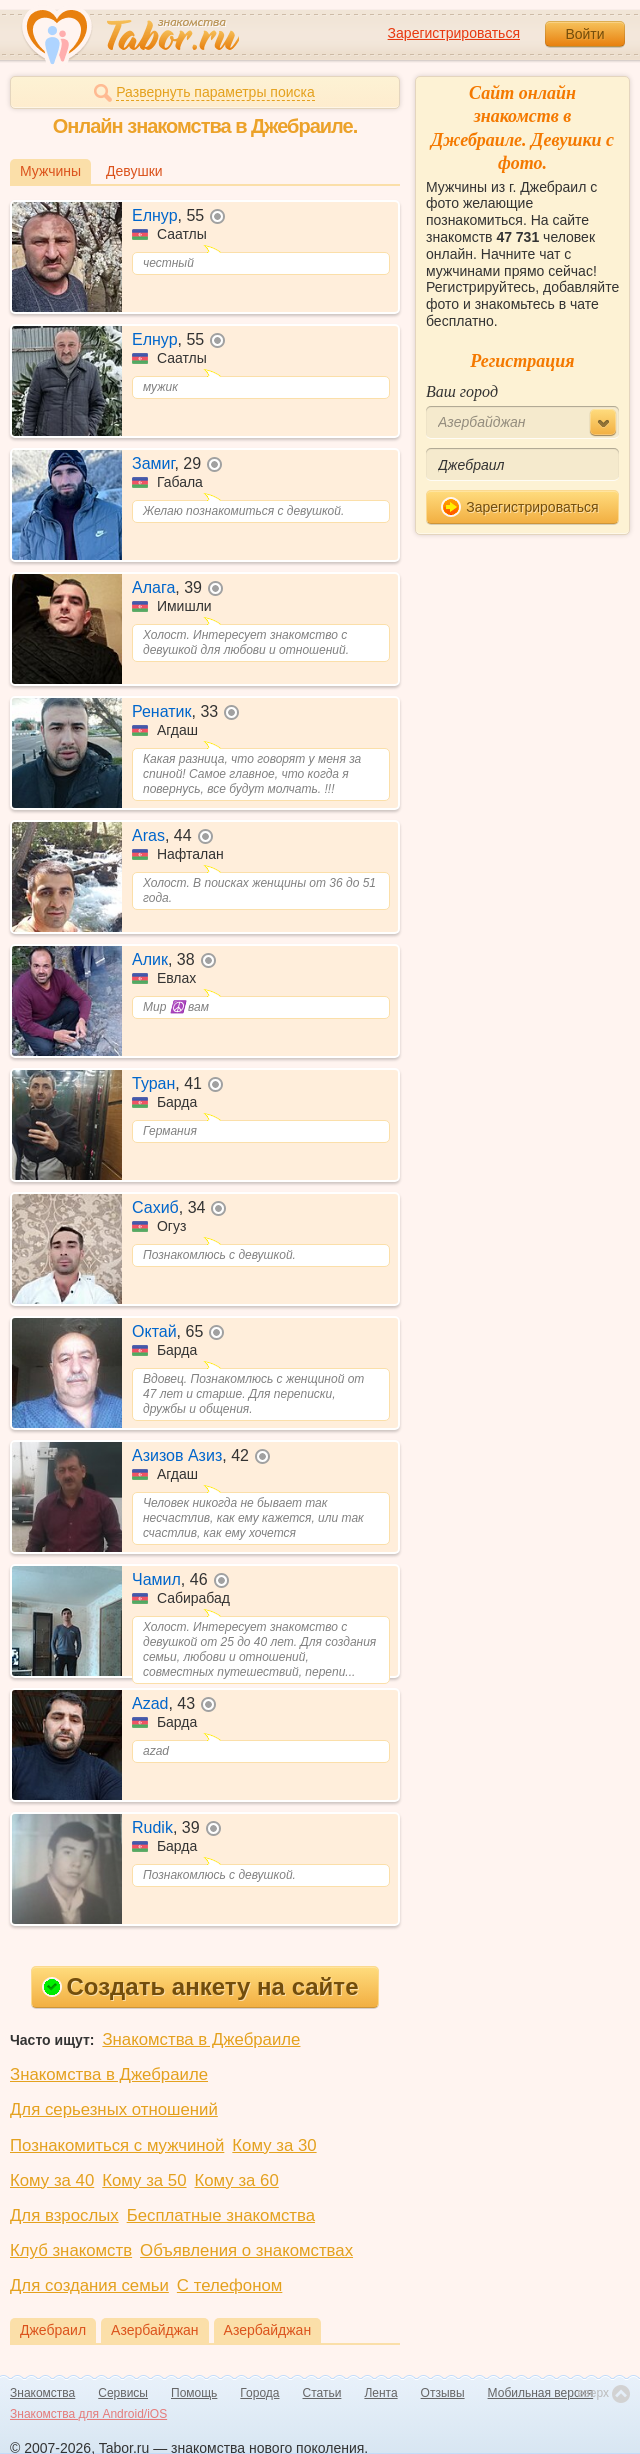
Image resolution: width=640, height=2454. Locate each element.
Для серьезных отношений (114, 2109)
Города (259, 2393)
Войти (584, 34)
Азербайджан (155, 2330)
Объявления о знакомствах (246, 2250)
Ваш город (462, 391)
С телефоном (229, 2285)
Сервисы (123, 2393)
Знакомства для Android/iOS (88, 2414)
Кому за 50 (144, 2180)
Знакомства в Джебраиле (201, 2039)
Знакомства (42, 2393)
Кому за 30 (274, 2145)
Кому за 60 (237, 2180)
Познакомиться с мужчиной (117, 2145)
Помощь (194, 2393)
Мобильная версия (541, 2393)
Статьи (322, 2393)
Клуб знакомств (71, 2250)
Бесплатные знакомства (221, 2215)
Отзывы (443, 2393)
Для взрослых (64, 2215)
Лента (380, 2393)
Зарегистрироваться (454, 33)
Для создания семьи (89, 2285)
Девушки (134, 171)
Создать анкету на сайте (200, 1986)
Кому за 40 (52, 2180)
